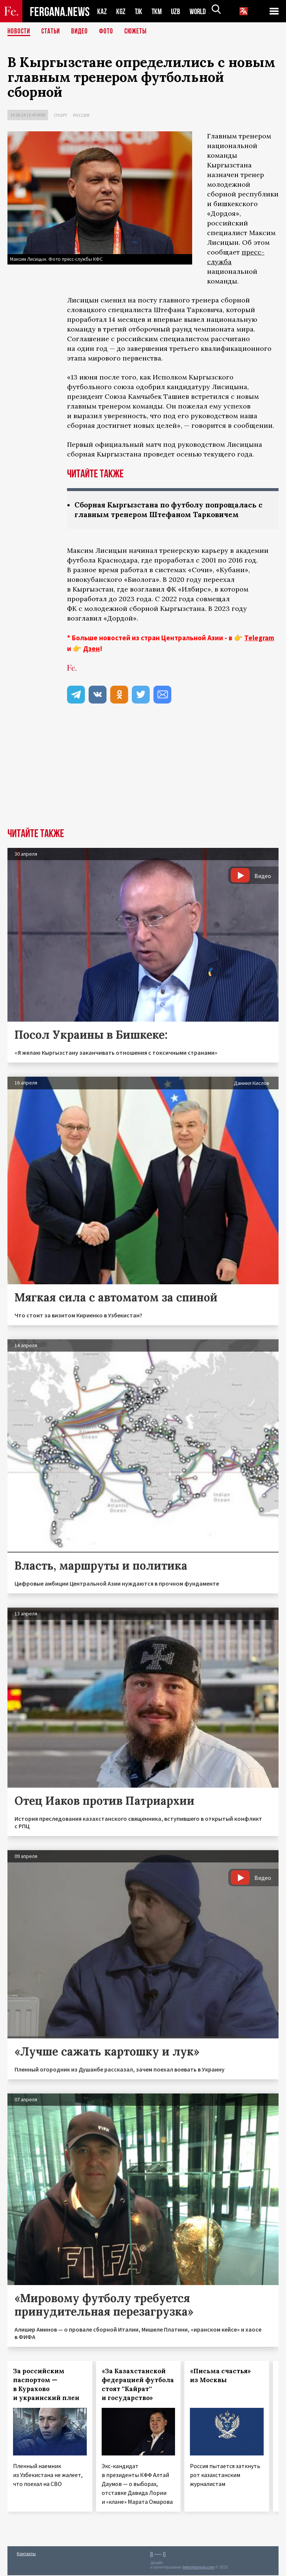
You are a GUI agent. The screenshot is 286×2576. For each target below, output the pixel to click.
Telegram (259, 638)
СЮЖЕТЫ (140, 31)
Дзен (91, 649)
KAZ (102, 11)
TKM (158, 11)
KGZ (121, 11)
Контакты (26, 2554)
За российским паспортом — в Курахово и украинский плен (46, 2385)
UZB (177, 11)
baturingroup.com (198, 2568)
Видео (82, 31)
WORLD (200, 11)
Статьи (52, 31)
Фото (109, 31)
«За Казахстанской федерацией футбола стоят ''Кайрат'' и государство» (138, 2385)
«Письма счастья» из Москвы (220, 2376)
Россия (81, 115)
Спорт (60, 115)
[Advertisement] (143, 773)
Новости (19, 31)
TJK (139, 11)
